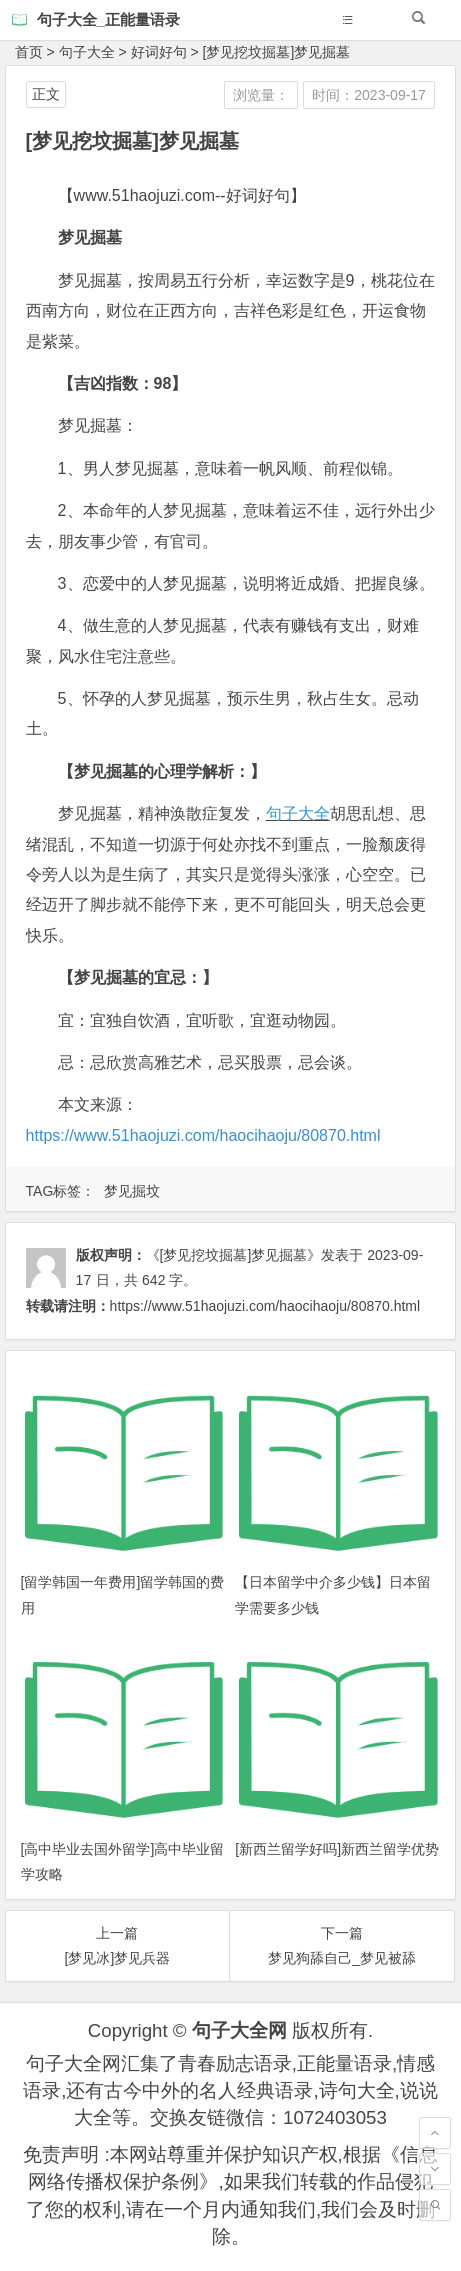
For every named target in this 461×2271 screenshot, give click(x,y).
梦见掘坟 (132, 1191)
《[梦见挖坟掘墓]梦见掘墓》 (234, 1255)
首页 (29, 52)
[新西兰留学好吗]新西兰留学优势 (337, 1849)
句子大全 (87, 52)
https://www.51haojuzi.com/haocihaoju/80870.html (203, 1135)
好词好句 (159, 52)
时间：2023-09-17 (369, 95)
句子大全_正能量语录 (108, 19)
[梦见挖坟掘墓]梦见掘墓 (277, 52)
